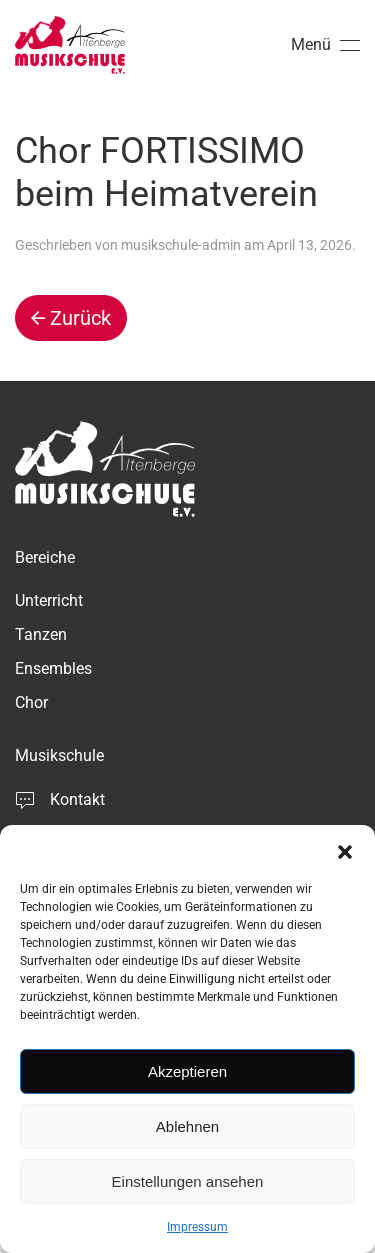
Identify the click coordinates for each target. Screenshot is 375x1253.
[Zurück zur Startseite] (70, 45)
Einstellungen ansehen (188, 1181)
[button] (345, 850)
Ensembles (53, 668)
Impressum (197, 1227)
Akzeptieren (187, 1071)
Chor (31, 702)
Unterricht (49, 600)
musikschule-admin (181, 245)
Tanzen (41, 634)
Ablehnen (187, 1126)
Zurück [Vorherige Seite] (71, 318)
